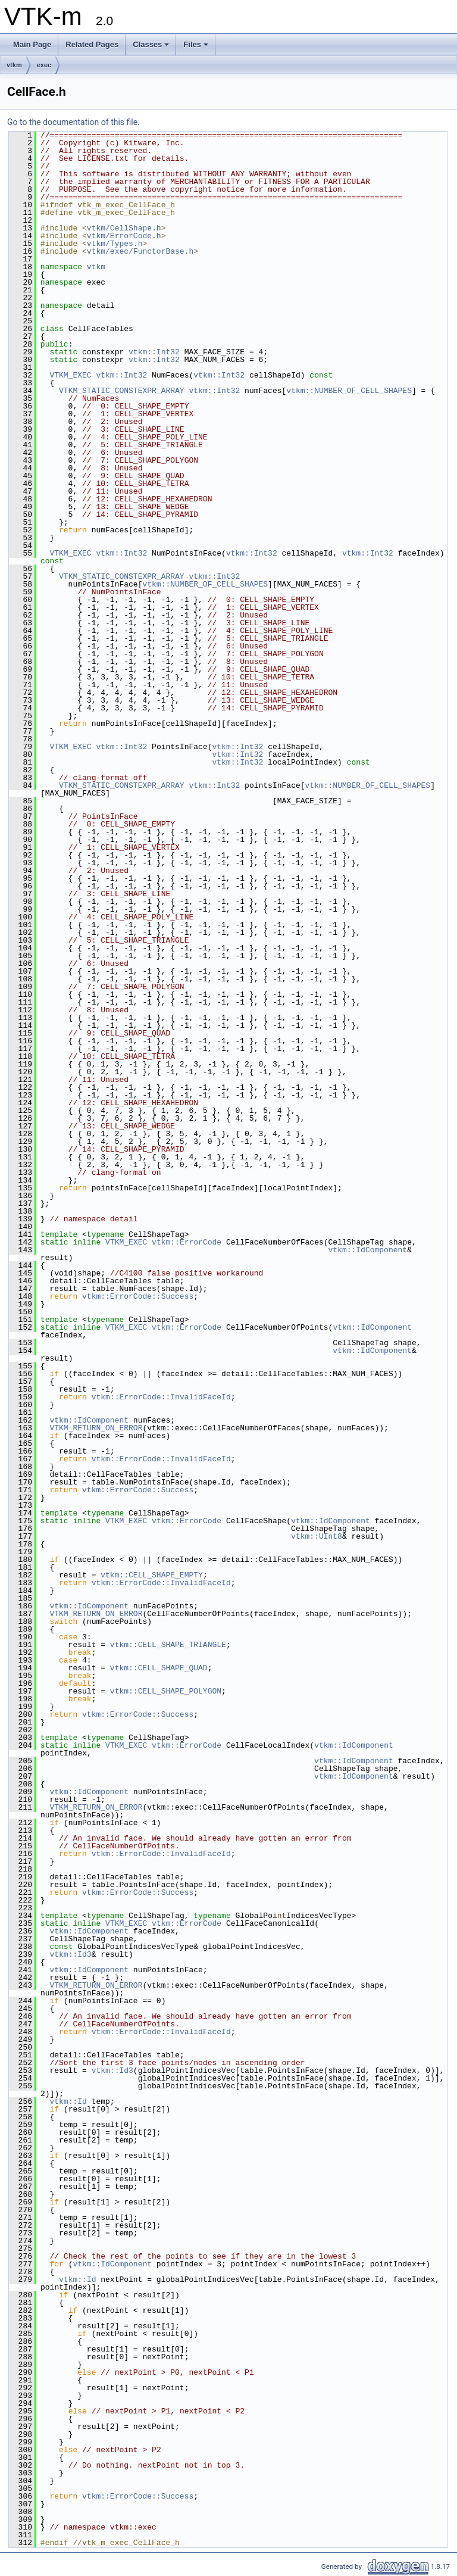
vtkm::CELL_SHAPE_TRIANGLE (168, 1644)
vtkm (14, 64)
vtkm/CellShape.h (124, 228)
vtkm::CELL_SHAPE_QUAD (159, 1668)
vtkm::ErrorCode (186, 1242)
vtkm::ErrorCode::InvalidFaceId (161, 1397)
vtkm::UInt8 (316, 1536)
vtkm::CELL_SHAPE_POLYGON (165, 1691)
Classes (151, 44)
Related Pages (91, 44)
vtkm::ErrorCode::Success (137, 1296)
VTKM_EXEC (70, 375)
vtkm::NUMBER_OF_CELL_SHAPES (349, 390)
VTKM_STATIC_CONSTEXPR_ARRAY (121, 390)
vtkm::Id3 (70, 1954)
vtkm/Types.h (115, 243)
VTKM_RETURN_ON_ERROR (95, 1428)
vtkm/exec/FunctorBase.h (140, 251)
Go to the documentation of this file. (73, 122)
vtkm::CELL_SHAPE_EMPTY (152, 1575)
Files (195, 44)
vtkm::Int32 (154, 352)
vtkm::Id (67, 2101)
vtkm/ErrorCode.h (124, 235)
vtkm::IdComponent (367, 1250)
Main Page (32, 44)
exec (44, 64)
